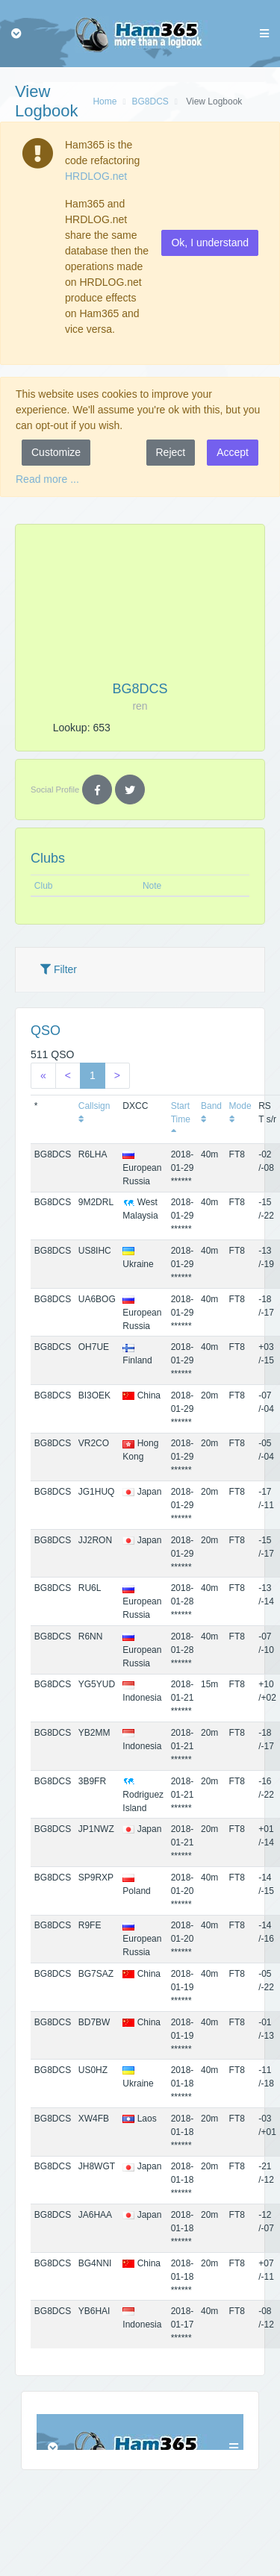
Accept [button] (233, 452)
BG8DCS (149, 101)
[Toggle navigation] (16, 33)
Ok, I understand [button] (210, 242)
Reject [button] (171, 452)
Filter (58, 969)
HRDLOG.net (96, 176)
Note (152, 886)
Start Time (180, 1119)
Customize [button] (56, 452)
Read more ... (47, 479)
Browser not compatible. (140, 2432)
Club (43, 886)
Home (104, 101)
